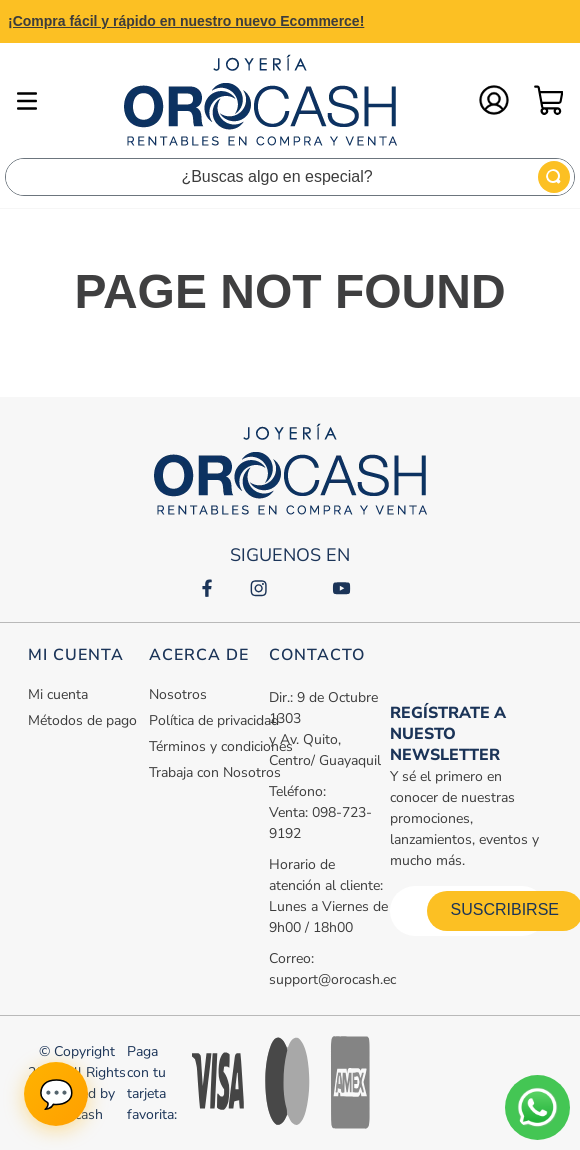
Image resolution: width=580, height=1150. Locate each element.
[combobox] (290, 177)
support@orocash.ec (332, 979)
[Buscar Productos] (554, 177)
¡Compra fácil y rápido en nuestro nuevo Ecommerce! (186, 21)
